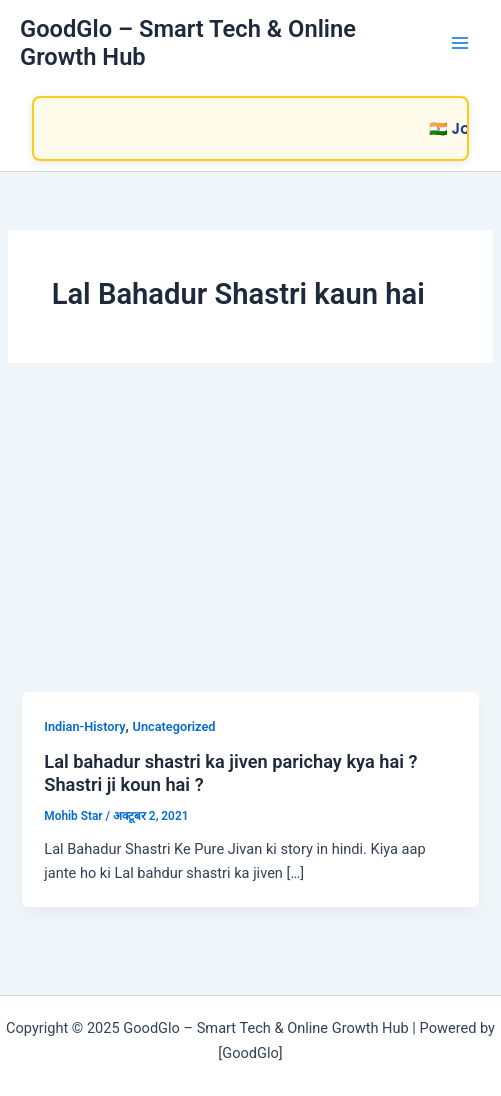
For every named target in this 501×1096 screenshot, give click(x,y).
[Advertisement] (250, 542)
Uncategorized (174, 726)
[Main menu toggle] (460, 43)
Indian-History (84, 726)
